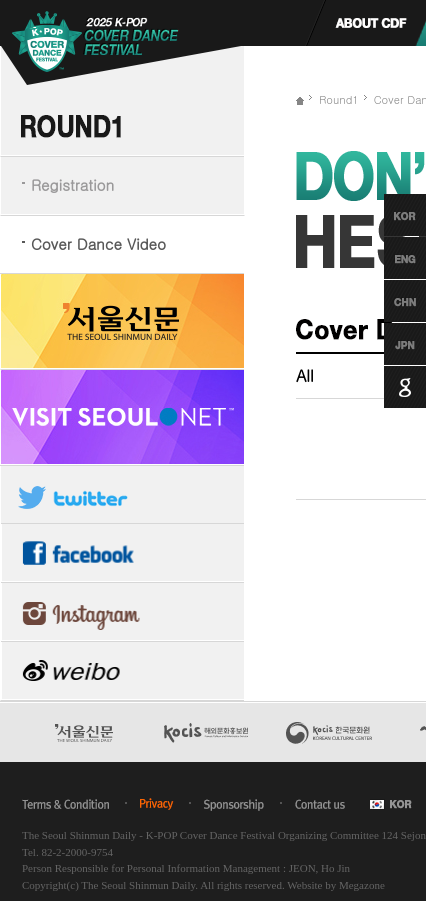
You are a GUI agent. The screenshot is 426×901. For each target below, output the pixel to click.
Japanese (386, 344)
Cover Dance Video (98, 243)
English (386, 258)
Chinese (386, 301)
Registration (72, 184)
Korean (386, 215)
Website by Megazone (335, 885)
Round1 (339, 99)
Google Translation (386, 387)
